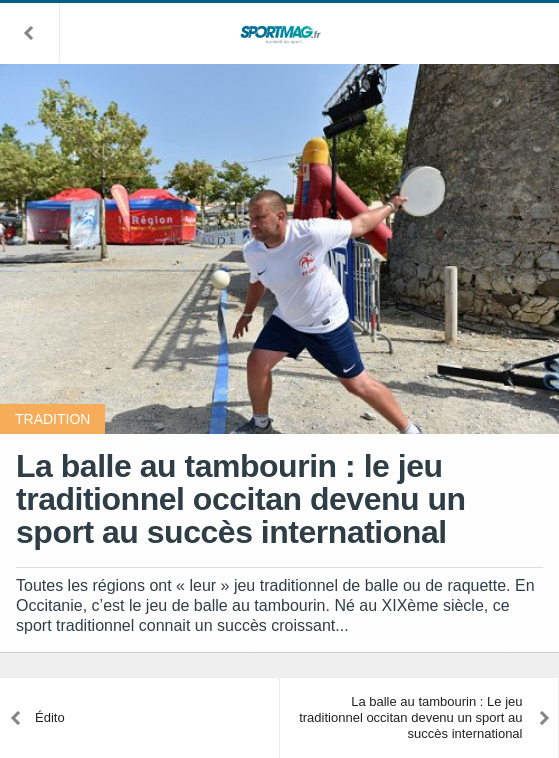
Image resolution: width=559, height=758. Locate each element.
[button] (30, 33)
